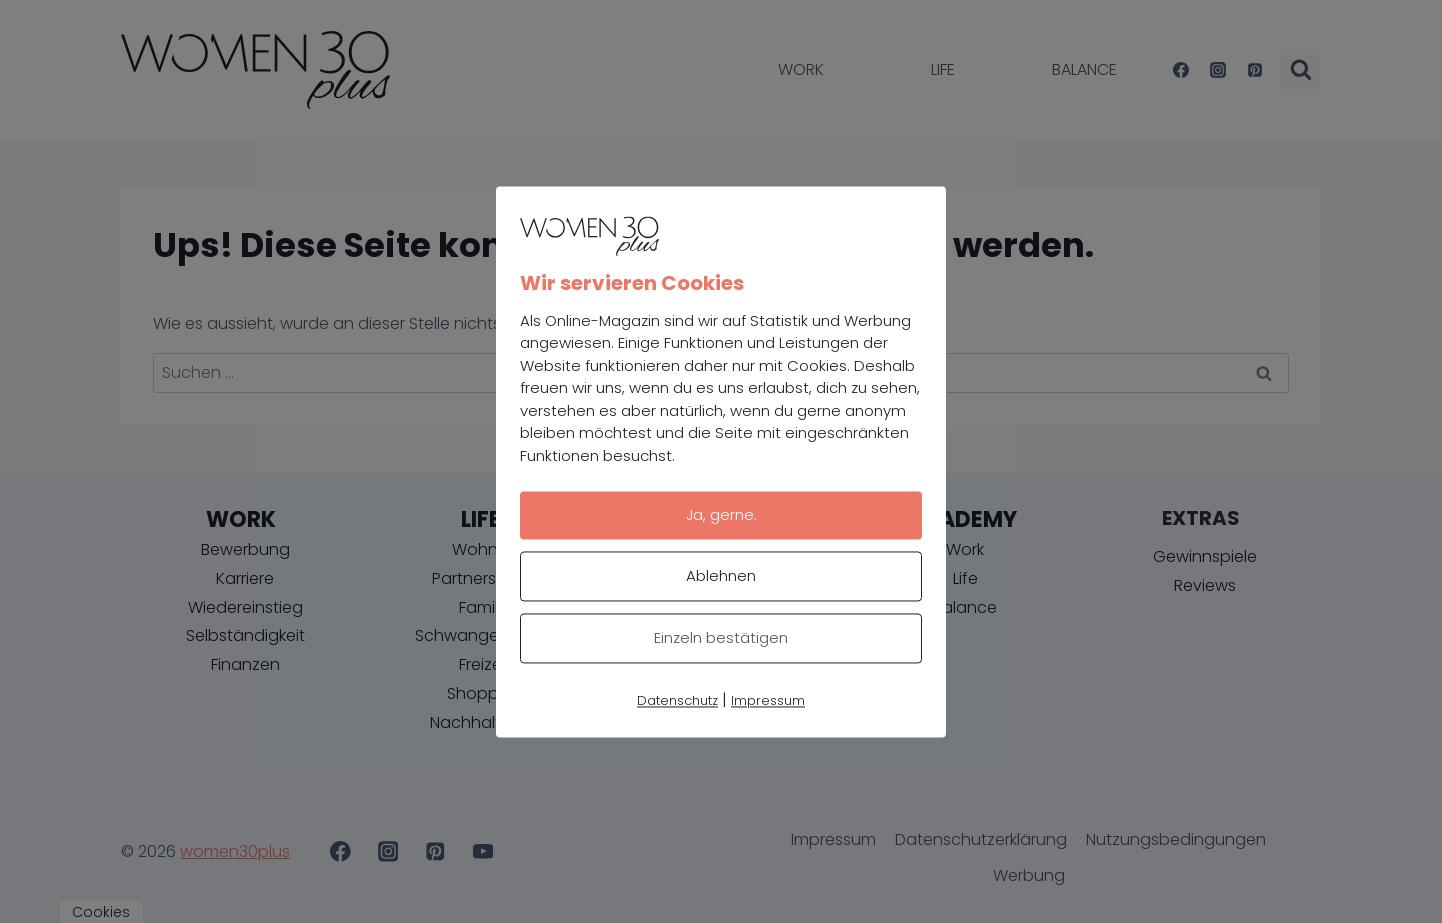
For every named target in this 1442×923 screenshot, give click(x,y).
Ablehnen (721, 575)
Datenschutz (677, 700)
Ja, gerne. (721, 514)
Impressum (768, 700)
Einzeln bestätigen (721, 637)
